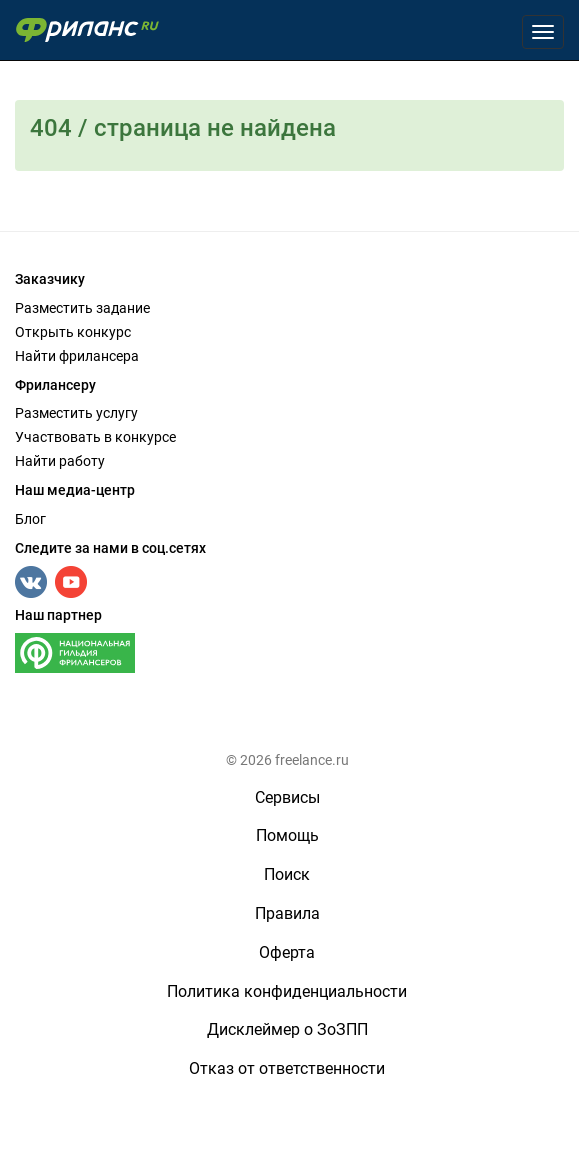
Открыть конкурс (73, 332)
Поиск (287, 874)
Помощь (287, 835)
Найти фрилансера (77, 356)
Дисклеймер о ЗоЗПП (287, 1029)
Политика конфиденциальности (287, 991)
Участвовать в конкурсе (95, 437)
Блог (30, 519)
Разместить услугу (76, 413)
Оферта (287, 952)
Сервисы (287, 797)
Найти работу (60, 461)
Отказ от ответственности (287, 1068)
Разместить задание (82, 308)
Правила (287, 913)
